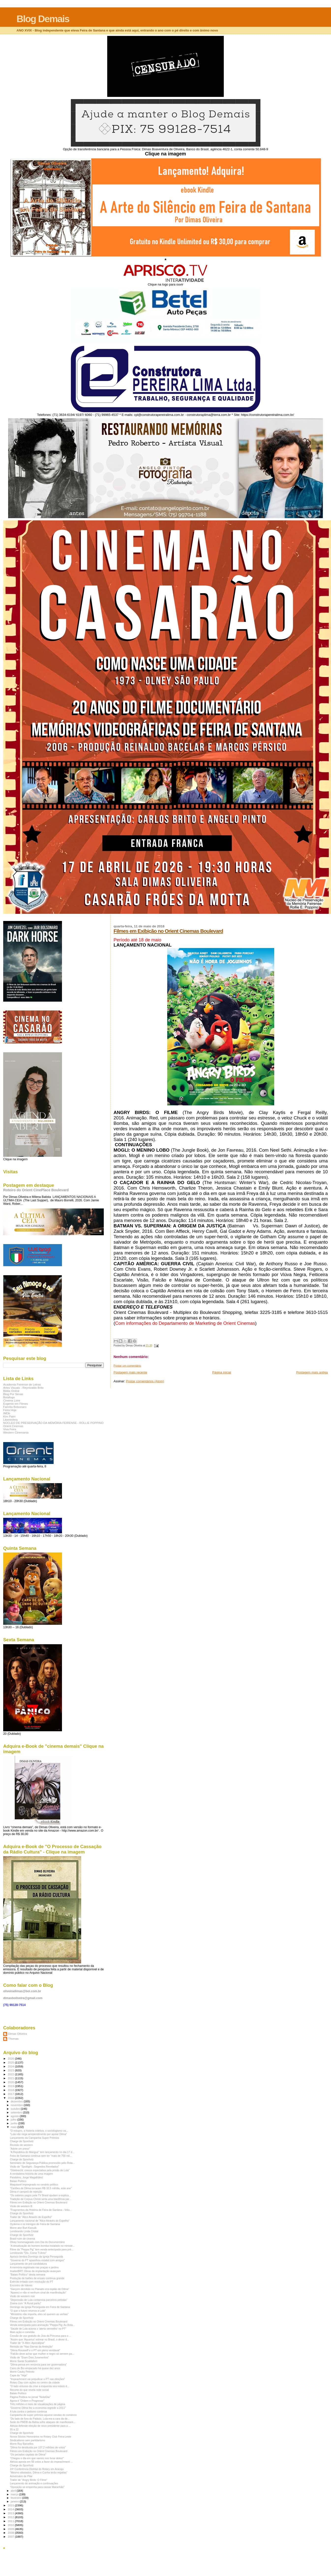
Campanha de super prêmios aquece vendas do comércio (43, 2414)
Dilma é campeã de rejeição (26, 2191)
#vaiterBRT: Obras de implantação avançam (35, 2271)
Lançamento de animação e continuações (34, 2483)
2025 (11, 2062)
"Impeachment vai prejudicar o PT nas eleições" (37, 2379)
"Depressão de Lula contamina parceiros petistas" (38, 2299)
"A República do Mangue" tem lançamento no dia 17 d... (42, 2152)
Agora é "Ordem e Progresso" (27, 2400)
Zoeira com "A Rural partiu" (25, 2303)
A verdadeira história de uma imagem (31, 2173)
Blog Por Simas (13, 1394)
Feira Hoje (9, 1410)
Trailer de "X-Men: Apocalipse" (27, 2342)
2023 (11, 2070)
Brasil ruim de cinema (22, 2238)
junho (14, 2123)
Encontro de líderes (21, 2285)
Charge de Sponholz (21, 2141)
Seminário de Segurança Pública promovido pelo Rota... (42, 2162)
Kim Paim (9, 1416)
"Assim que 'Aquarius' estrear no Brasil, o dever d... (39, 2339)
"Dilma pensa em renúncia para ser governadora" (38, 2364)
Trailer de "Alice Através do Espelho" (31, 2216)
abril (14, 2490)
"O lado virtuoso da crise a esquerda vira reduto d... (39, 2386)
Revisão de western (21, 2144)
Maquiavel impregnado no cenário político (34, 2184)
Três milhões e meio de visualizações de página (37, 2404)
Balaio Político (18, 2181)
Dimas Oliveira (17, 2033)
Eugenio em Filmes (15, 1403)
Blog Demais (42, 19)
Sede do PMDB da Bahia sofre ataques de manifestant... (42, 2422)
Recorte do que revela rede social (29, 2389)
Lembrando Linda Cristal (24, 2231)
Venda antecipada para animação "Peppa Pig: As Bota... (42, 2324)
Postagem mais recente (130, 1372)
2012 (11, 2517)
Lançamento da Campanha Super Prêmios (34, 2137)
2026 (11, 2058)
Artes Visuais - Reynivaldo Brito (23, 1387)
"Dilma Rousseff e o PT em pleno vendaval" (35, 2350)
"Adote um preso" (20, 2148)
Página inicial (221, 1372)
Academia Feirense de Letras (22, 1384)
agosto (15, 2116)
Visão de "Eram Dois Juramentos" (29, 2357)
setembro (17, 2112)
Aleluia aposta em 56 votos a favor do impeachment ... (41, 2461)
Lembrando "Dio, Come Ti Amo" (28, 2252)
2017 (11, 2093)
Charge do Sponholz (21, 2213)
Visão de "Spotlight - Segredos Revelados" (34, 2166)
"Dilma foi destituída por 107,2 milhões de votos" (38, 2447)
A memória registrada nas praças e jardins (34, 2267)
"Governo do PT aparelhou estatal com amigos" (37, 2260)
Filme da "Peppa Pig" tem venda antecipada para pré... (41, 2249)
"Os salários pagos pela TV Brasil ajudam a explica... (40, 2195)
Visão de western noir (22, 2296)
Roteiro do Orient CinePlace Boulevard (36, 1190)
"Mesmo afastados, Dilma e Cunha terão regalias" (38, 2472)
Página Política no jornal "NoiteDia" (30, 2396)
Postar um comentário (127, 1365)
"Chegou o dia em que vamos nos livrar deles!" (37, 2458)
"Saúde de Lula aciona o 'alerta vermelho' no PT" (38, 2328)
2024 (11, 2066)
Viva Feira (9, 1429)
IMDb (6, 1413)
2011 (11, 2521)
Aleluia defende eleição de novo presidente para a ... (40, 2425)
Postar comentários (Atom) (145, 1381)
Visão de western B (21, 2206)
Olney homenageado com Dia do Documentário (37, 2242)
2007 (11, 2536)
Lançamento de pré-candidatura (28, 2263)
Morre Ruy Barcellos (21, 2443)
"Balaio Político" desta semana (27, 2274)
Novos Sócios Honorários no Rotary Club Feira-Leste (40, 2436)
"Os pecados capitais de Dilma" (28, 2454)
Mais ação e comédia (22, 2332)
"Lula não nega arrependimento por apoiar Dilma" (38, 2134)
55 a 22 (14, 2429)
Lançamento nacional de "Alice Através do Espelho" (40, 2220)
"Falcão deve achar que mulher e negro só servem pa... (42, 2353)
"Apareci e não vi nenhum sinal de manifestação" (38, 2292)
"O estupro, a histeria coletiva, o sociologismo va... (39, 2130)
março (15, 2494)
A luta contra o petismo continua (28, 2411)
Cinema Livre (11, 1400)
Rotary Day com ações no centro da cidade (35, 2382)
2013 (11, 2513)
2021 (11, 2078)
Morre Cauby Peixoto (22, 2371)
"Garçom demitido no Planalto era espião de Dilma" (39, 2289)
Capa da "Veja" (18, 2375)
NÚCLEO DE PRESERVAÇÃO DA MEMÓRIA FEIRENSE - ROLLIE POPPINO (53, 1422)
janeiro (15, 2501)
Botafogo (9, 1397)
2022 (11, 2074)
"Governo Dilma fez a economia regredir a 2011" (38, 2407)
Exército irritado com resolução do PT (31, 2281)
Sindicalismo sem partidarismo (27, 2440)
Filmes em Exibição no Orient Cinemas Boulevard (168, 931)
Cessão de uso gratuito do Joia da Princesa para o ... (40, 2335)
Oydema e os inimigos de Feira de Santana (35, 2224)
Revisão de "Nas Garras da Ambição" (31, 2346)
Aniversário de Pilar (21, 2476)
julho (14, 2119)
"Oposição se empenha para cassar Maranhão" (37, 2487)
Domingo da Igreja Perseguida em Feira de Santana (40, 2306)
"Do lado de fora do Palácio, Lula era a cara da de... (40, 2418)
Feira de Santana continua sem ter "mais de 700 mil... (41, 2155)
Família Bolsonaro (14, 1406)
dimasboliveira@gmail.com (23, 1998)
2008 (11, 2532)
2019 (11, 2086)
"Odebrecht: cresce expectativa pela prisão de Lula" (40, 2170)
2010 (11, 2525)
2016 (11, 2097)
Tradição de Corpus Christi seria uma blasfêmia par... (40, 2199)
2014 (11, 2509)
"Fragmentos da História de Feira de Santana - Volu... (41, 2209)
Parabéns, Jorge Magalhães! (26, 2177)
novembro (17, 2105)
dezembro (17, 2101)
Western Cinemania (16, 1432)
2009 (11, 2529)
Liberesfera (10, 1419)
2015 (11, 2505)
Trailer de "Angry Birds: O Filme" (28, 2479)
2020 (11, 2082)
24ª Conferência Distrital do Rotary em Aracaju (37, 2469)
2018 (11, 2090)
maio (14, 2126)
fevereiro (16, 2497)
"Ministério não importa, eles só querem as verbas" (39, 2314)
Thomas (13, 2038)
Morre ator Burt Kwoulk (23, 2227)
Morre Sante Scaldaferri (23, 2361)
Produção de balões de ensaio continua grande (37, 2278)
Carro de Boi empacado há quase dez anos (35, 2368)
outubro (16, 2108)
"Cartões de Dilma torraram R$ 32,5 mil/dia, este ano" (41, 2188)
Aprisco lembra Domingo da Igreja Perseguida (36, 2256)
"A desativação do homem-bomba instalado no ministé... (42, 2245)
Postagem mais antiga (312, 1372)
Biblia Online (11, 1390)
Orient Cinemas (13, 1426)
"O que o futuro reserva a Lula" (27, 2310)
